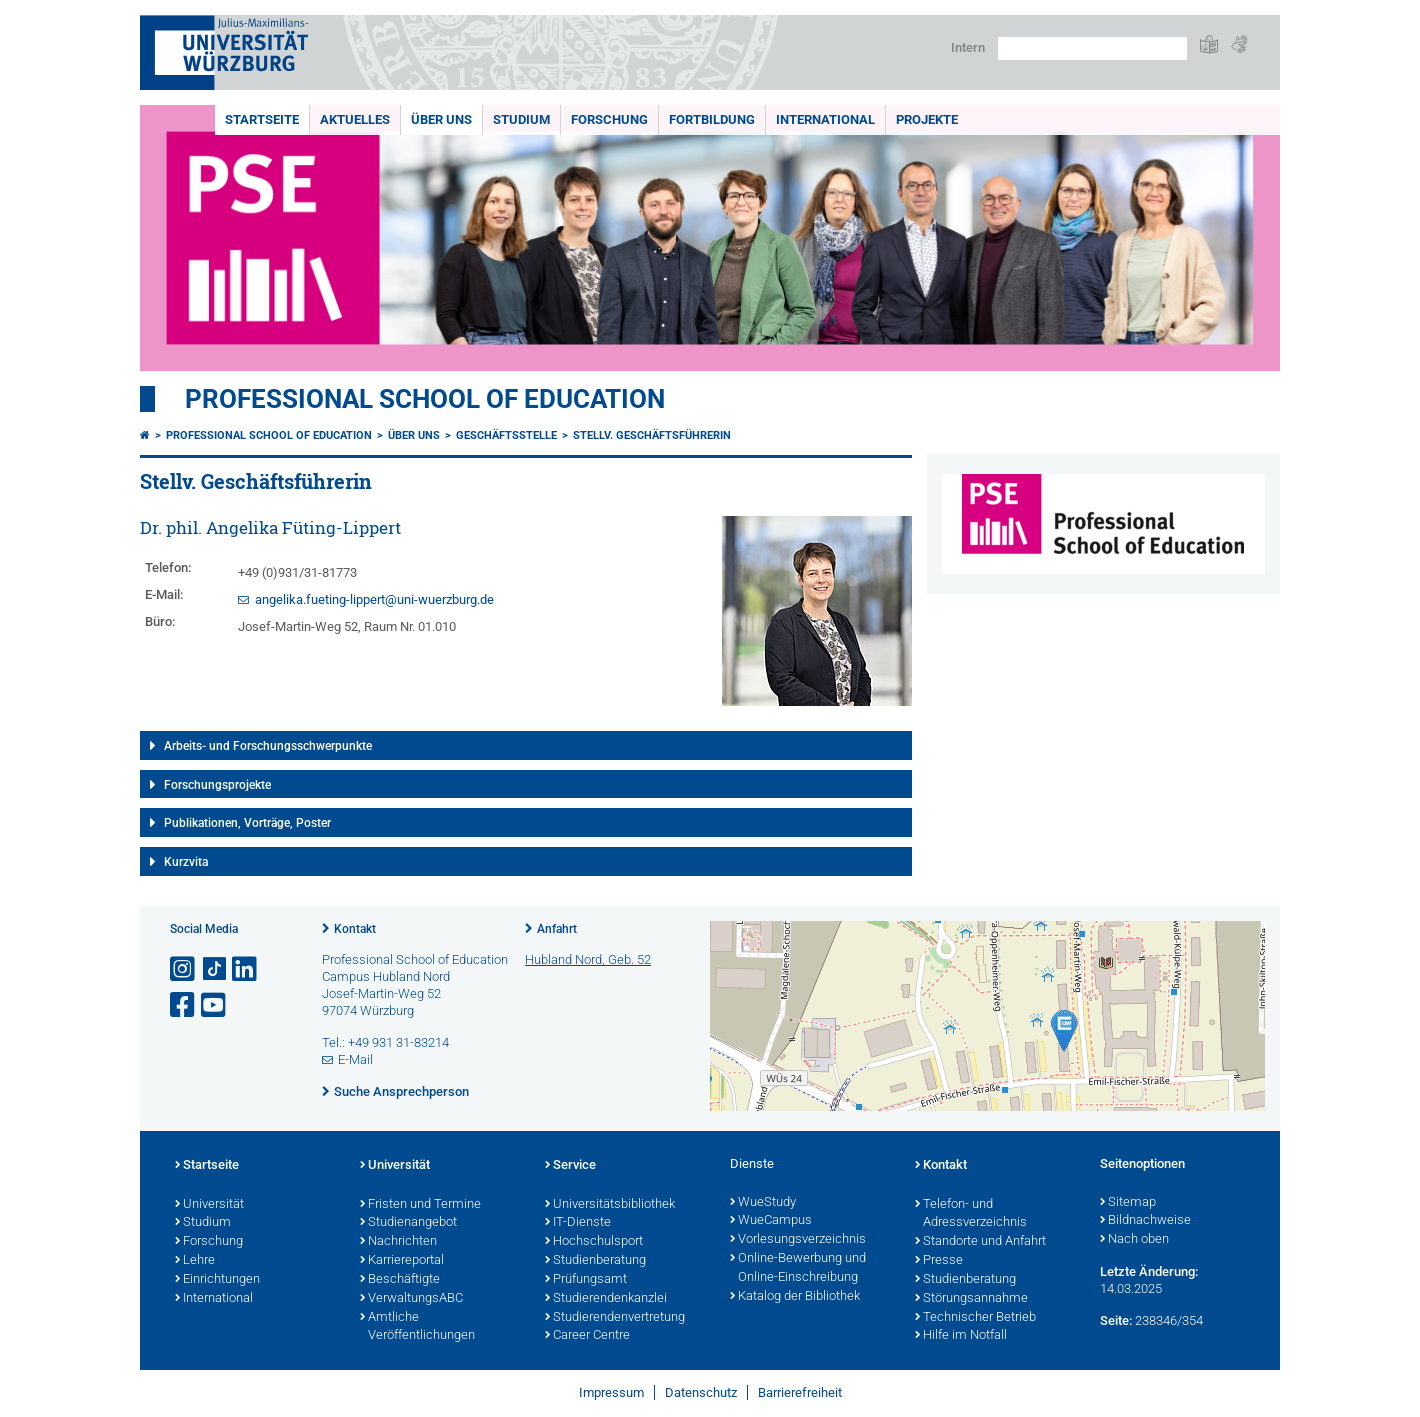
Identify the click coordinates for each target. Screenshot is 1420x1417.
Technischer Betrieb (975, 1318)
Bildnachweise (1145, 1221)
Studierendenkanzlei (606, 1299)
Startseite (262, 119)
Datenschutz (701, 1392)
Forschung (609, 119)
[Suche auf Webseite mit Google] (1092, 48)
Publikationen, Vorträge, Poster (247, 823)
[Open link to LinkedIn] (246, 969)
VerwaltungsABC (411, 1299)
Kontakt (355, 929)
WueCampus (771, 1221)
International (825, 119)
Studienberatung (595, 1261)
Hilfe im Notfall (961, 1336)
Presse (939, 1261)
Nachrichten (398, 1242)
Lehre (195, 1261)
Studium (521, 119)
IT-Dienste (578, 1223)
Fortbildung (712, 119)
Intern (968, 47)
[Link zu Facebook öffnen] (184, 1005)
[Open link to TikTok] (215, 969)
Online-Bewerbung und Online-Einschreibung (798, 1268)
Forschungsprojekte (217, 785)
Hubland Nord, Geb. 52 (588, 959)
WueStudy (763, 1203)
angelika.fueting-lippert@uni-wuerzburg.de (374, 599)
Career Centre (587, 1336)
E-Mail (355, 1059)
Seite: (1116, 1320)
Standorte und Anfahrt (980, 1242)
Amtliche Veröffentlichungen (417, 1327)
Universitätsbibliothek (610, 1205)
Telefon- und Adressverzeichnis (971, 1214)
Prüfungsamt (586, 1280)
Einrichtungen (217, 1280)
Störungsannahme (971, 1299)
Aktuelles (355, 119)
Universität (209, 1205)
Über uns (441, 119)
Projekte (927, 119)
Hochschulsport (594, 1242)
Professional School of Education (425, 399)
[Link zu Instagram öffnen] (184, 969)
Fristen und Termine (420, 1205)
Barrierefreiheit (800, 1392)
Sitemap (1128, 1203)
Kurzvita (186, 862)
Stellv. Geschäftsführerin (652, 435)
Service (570, 1166)
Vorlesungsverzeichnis (798, 1240)
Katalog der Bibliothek (795, 1297)
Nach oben (1134, 1240)
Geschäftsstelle (506, 435)
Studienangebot (408, 1223)
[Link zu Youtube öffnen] (215, 1005)
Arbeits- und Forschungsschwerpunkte (268, 746)
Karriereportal (402, 1261)
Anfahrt (557, 929)
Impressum (611, 1392)
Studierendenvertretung (615, 1318)
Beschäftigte (400, 1280)
